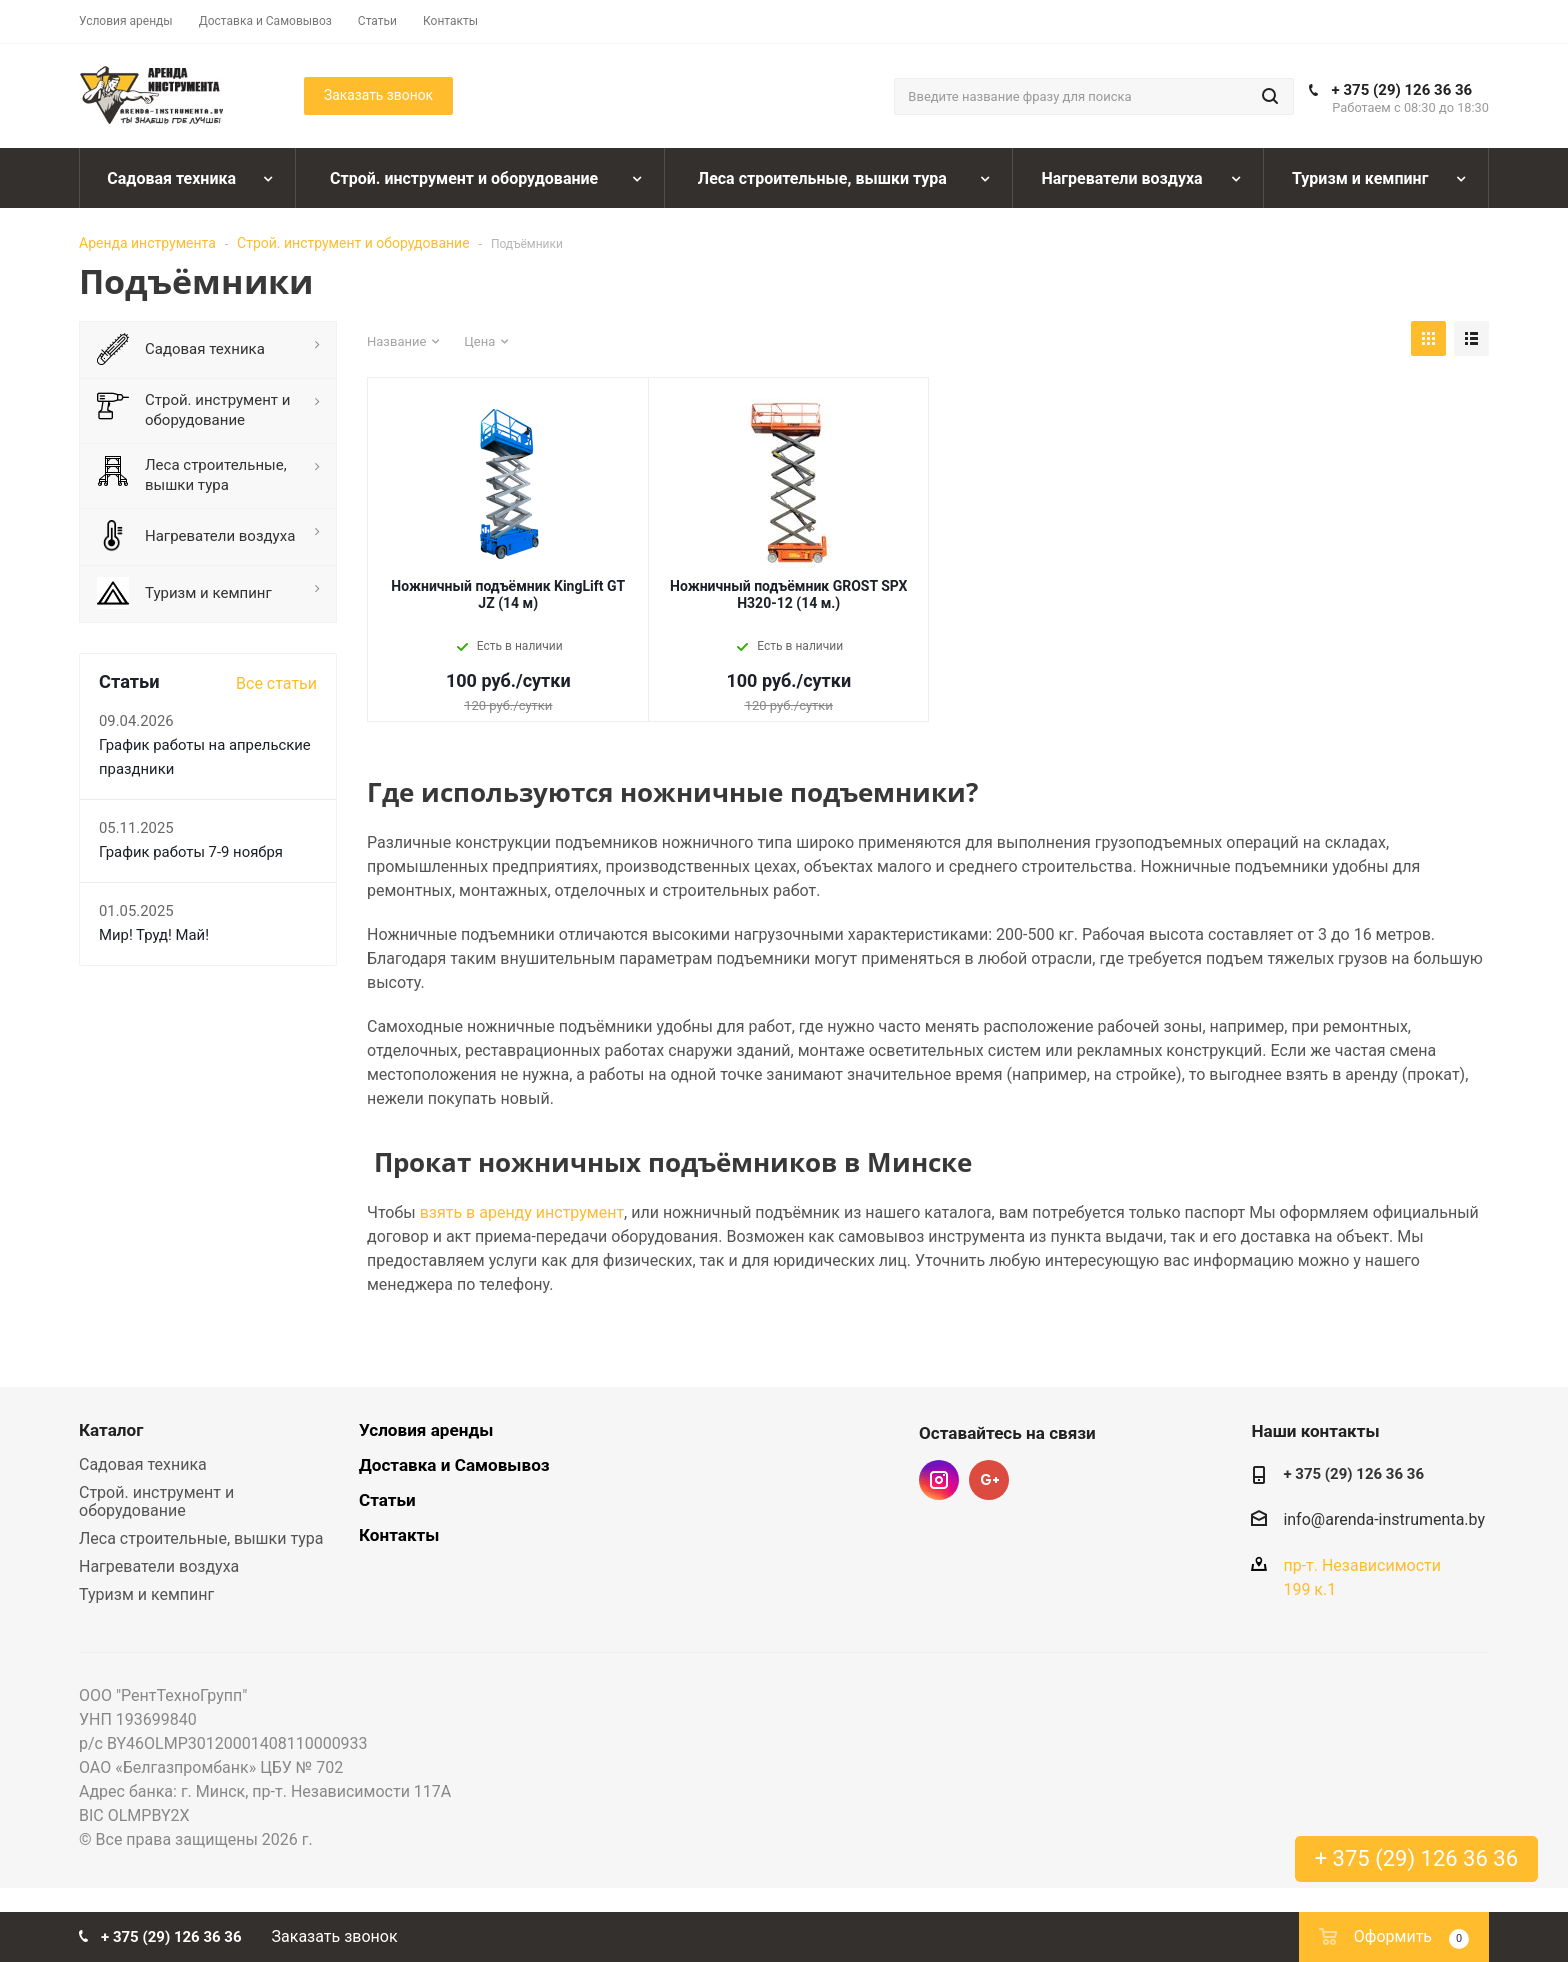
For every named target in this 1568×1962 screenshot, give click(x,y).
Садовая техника (143, 1464)
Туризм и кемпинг (146, 1594)
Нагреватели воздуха (159, 1566)
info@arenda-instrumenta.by (1384, 1519)
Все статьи (276, 683)
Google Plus (989, 1480)
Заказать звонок (335, 1936)
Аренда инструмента (147, 243)
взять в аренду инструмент (522, 1212)
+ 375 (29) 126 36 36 (1402, 90)
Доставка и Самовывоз (454, 1465)
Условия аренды (426, 1430)
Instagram (939, 1480)
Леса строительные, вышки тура (201, 1538)
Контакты (399, 1535)
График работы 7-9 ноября (191, 852)
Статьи (387, 1500)
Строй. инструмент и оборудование (353, 243)
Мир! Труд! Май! (154, 935)
